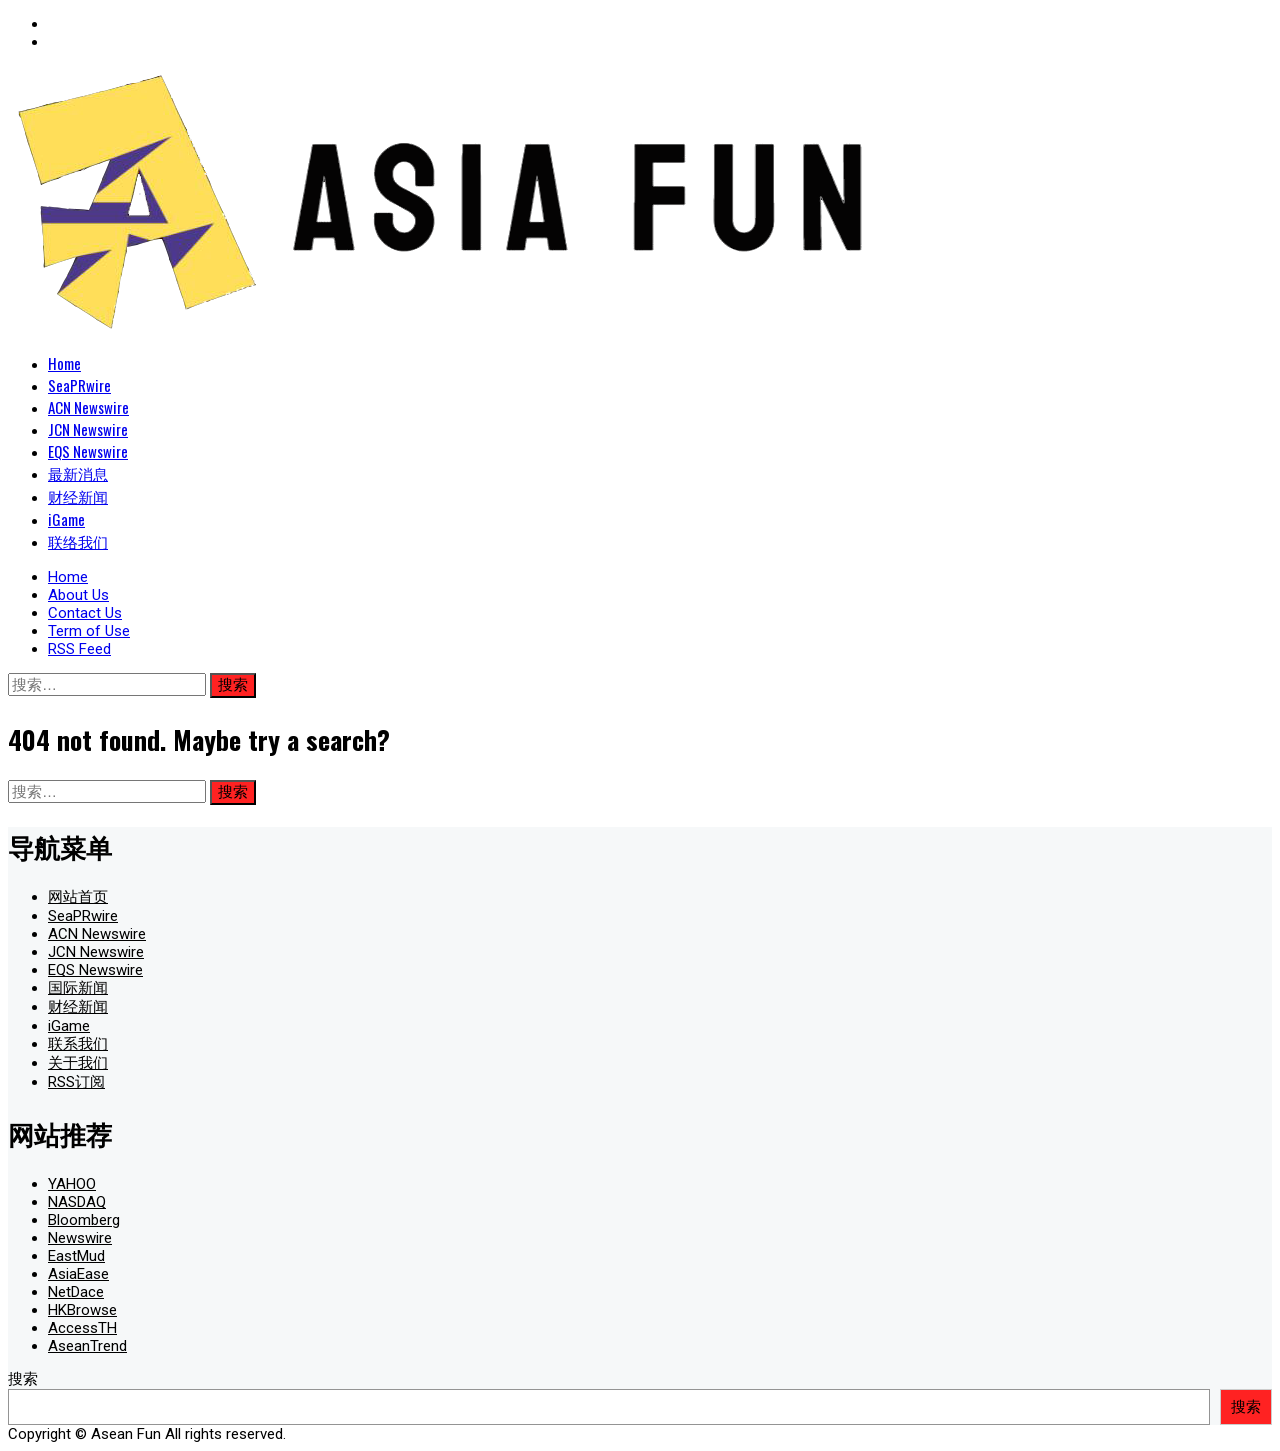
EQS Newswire (88, 451)
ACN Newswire (88, 407)
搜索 (23, 1379)
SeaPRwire (79, 385)
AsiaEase (78, 1274)
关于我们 (78, 1063)
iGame (66, 519)
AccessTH (82, 1328)
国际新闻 (78, 988)
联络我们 (78, 541)
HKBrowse (82, 1310)
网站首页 (78, 897)
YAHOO (72, 1184)
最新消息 (78, 473)
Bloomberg (84, 1220)
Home (64, 363)
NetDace (76, 1292)
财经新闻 (78, 496)
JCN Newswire (88, 429)
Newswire (80, 1238)
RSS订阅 (76, 1082)
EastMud (76, 1256)
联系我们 (78, 1044)
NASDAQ (77, 1202)
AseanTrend (87, 1346)
